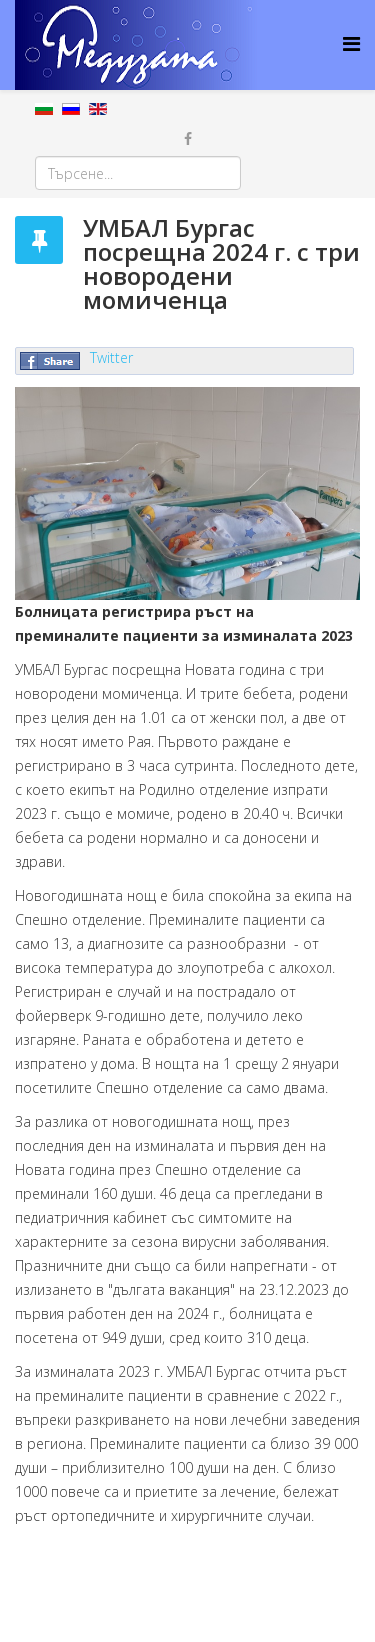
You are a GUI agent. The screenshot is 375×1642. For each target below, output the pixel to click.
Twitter (111, 357)
